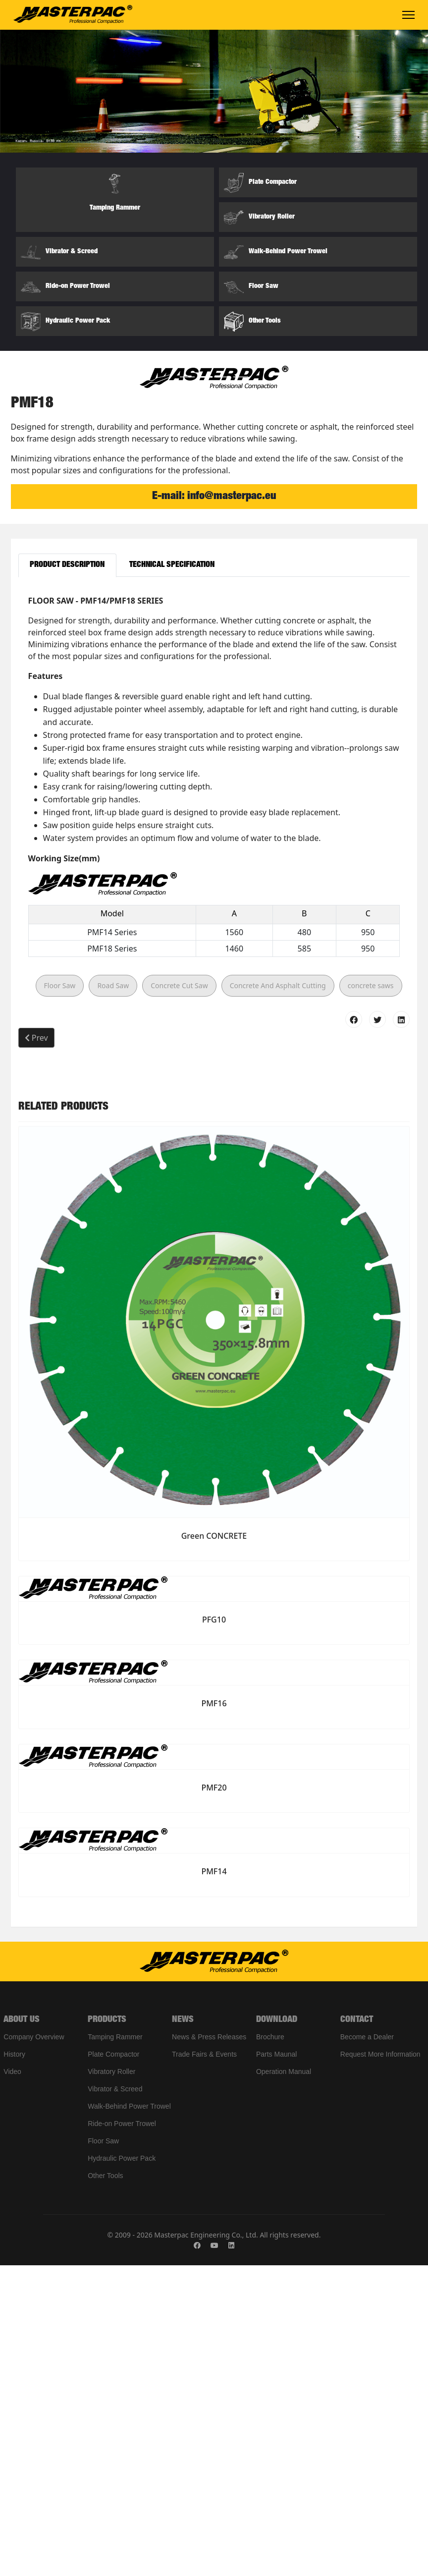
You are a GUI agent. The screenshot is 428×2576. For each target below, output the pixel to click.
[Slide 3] (222, 687)
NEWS (183, 2330)
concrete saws (371, 1296)
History (14, 2365)
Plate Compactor (113, 2365)
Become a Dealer (367, 2348)
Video (12, 2382)
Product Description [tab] (67, 876)
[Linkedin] (231, 2556)
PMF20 (213, 2098)
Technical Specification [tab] (171, 876)
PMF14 (213, 2182)
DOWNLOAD (276, 2330)
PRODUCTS (107, 2330)
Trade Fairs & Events (204, 2365)
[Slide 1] (187, 687)
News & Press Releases (209, 2348)
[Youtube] (214, 2556)
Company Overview (33, 2348)
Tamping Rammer (115, 2348)
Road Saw (113, 1296)
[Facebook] (197, 2556)
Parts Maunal (276, 2365)
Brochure (270, 2348)
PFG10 (214, 1930)
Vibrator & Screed (115, 2400)
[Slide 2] (205, 687)
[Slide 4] (240, 687)
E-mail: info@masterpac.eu (214, 807)
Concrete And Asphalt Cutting (278, 1296)
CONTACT (356, 2330)
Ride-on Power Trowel (122, 2434)
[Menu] (408, 15)
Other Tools (105, 2486)
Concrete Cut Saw (179, 1296)
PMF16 (213, 2014)
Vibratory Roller (111, 2382)
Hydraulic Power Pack (122, 2469)
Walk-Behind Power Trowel (129, 2417)
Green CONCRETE (214, 1846)
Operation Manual (283, 2382)
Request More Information (380, 2365)
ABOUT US (21, 2330)
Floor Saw (60, 1296)
